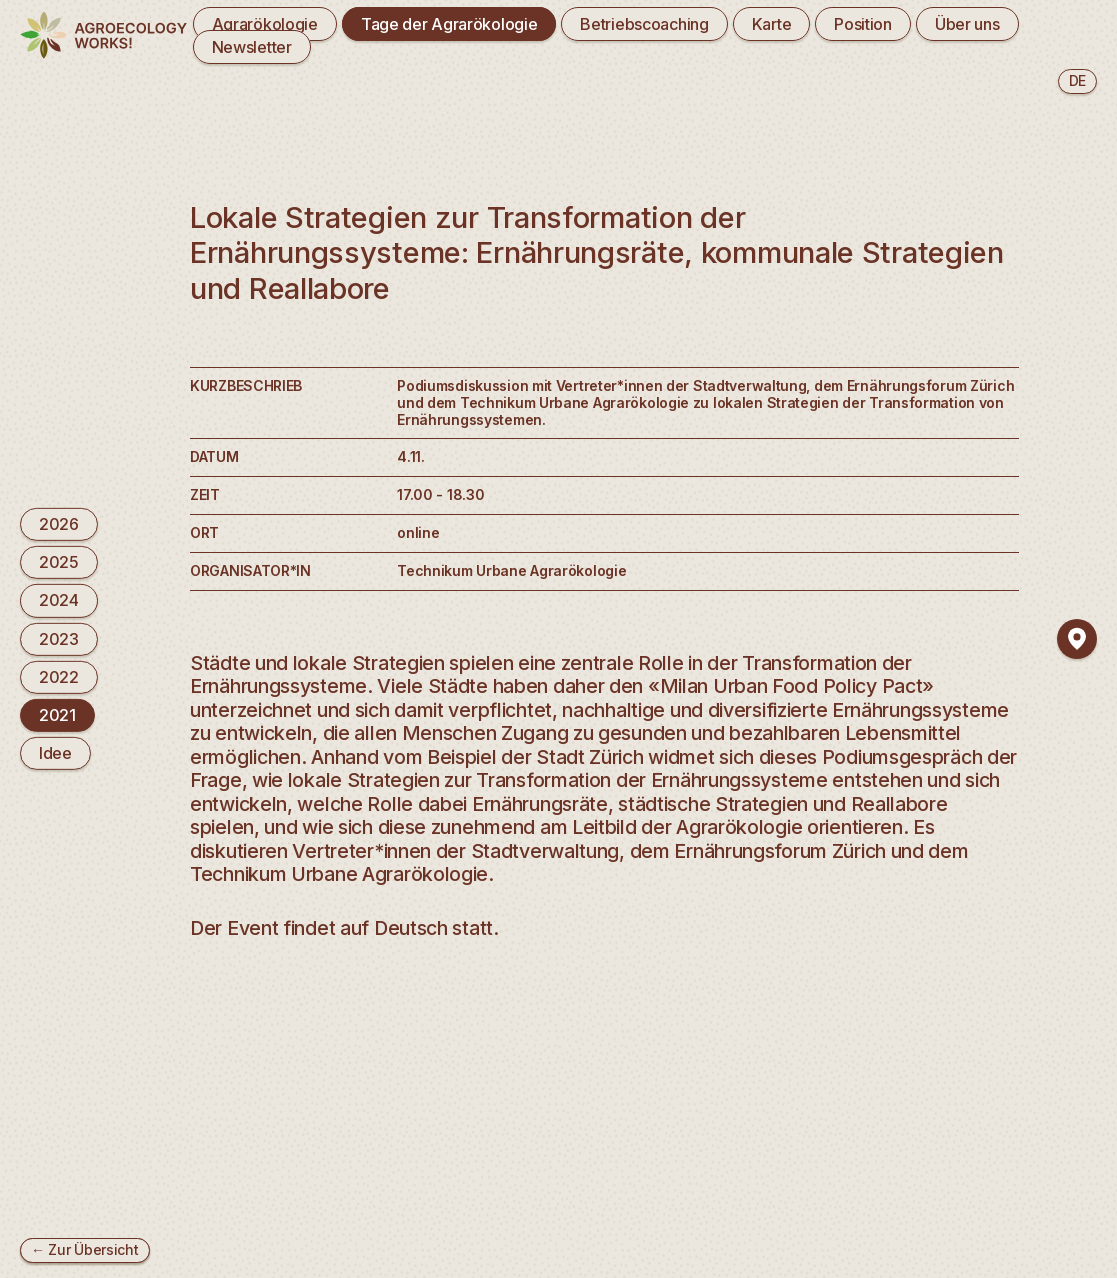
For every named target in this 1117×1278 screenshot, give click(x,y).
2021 (57, 715)
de (1077, 80)
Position (863, 24)
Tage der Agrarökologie (449, 24)
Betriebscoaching (644, 24)
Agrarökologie (265, 24)
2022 (59, 677)
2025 (59, 562)
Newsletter (252, 47)
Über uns (967, 24)
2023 (59, 638)
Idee (55, 753)
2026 (59, 524)
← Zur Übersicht (85, 1249)
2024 (59, 600)
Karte (772, 24)
